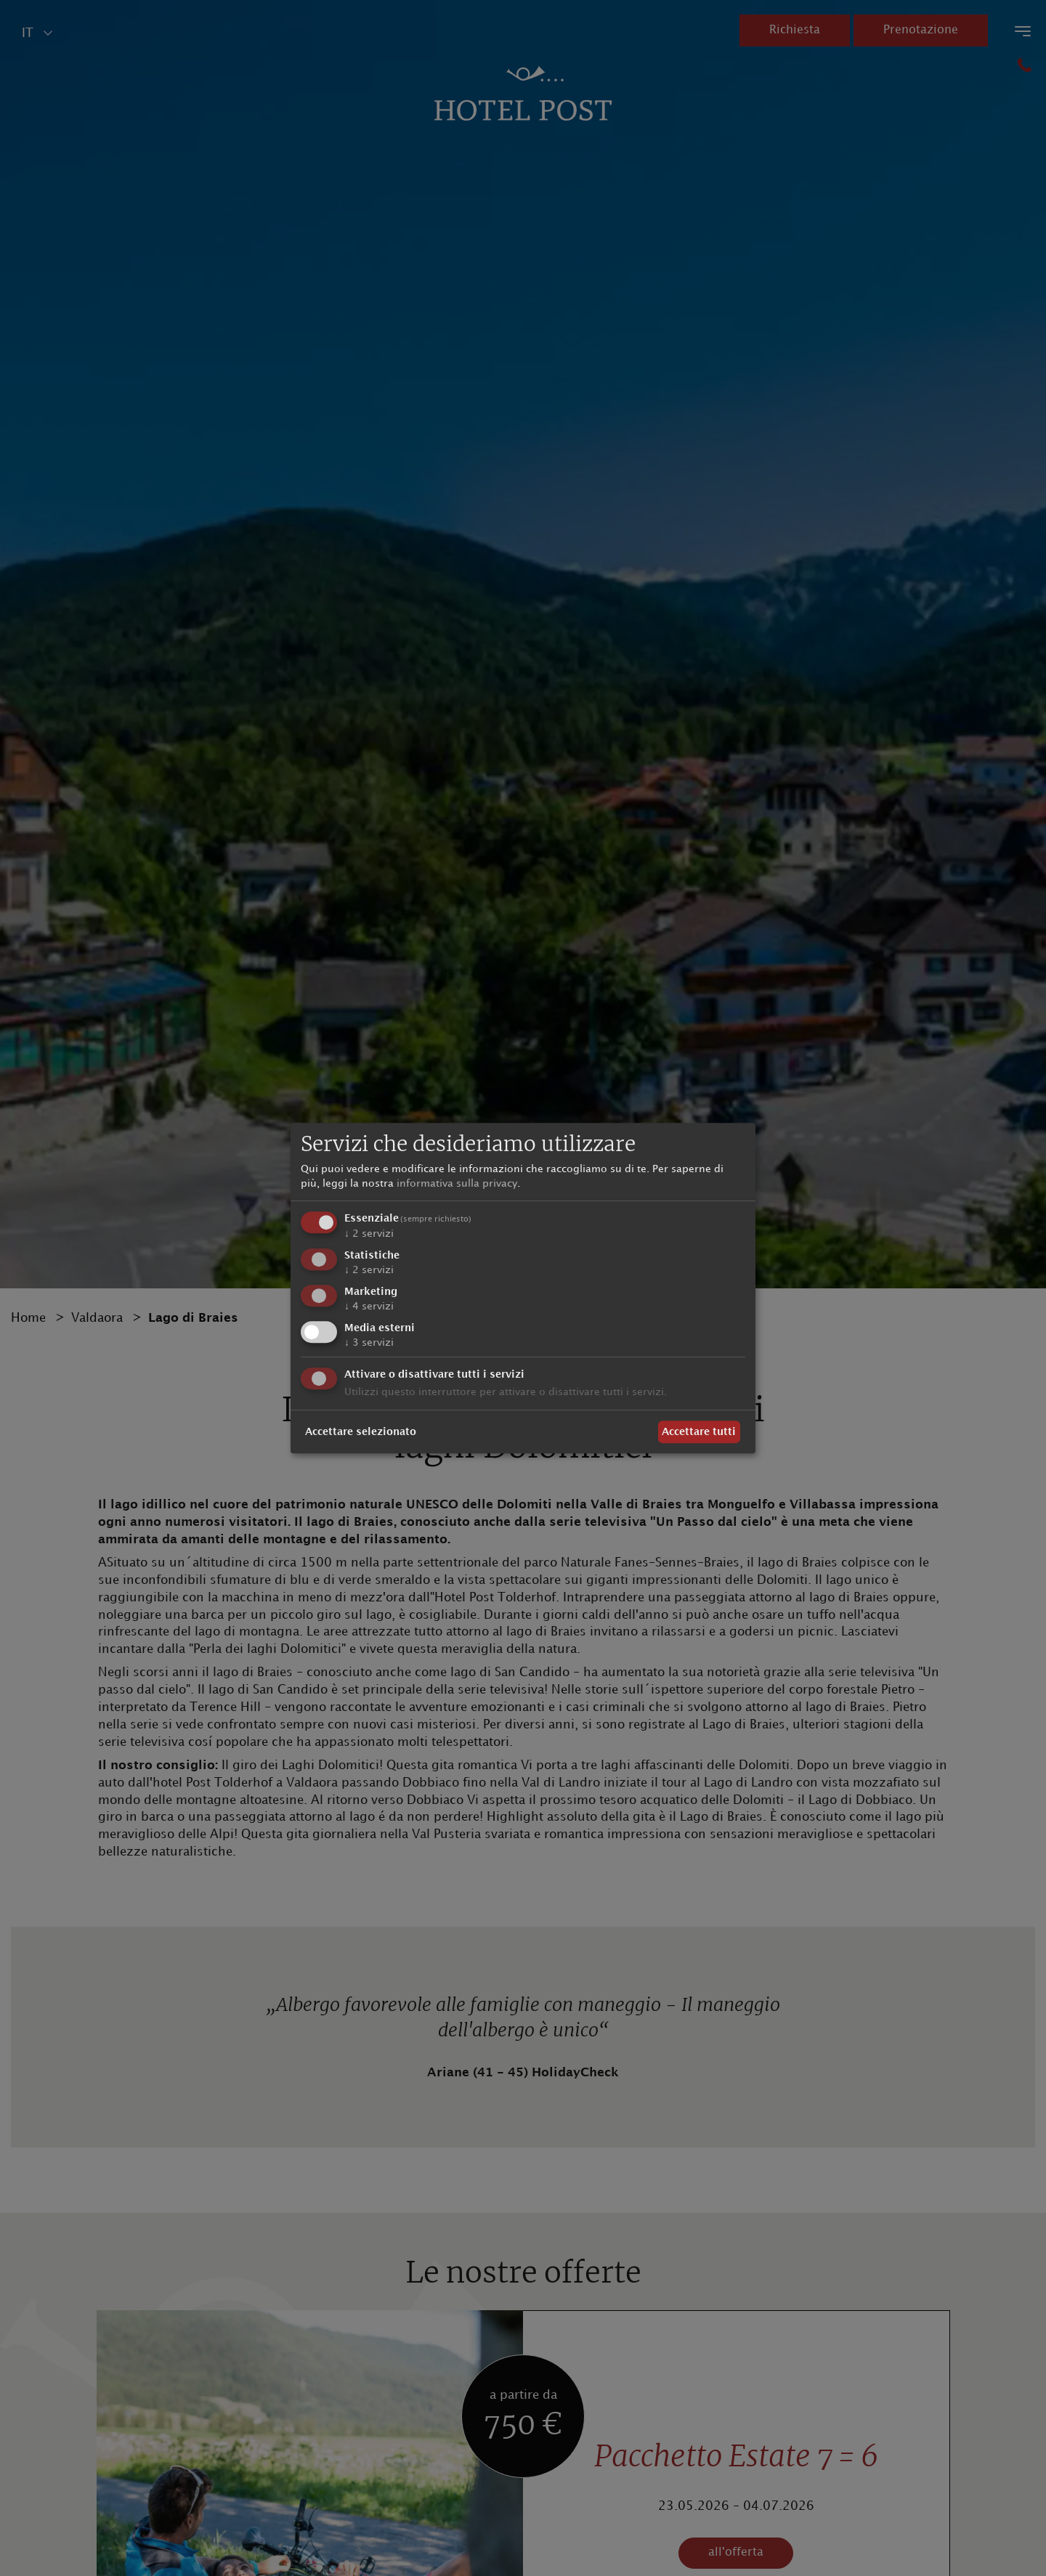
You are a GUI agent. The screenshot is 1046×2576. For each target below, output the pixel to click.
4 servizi (369, 1306)
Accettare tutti (699, 1432)
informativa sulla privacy (457, 1183)
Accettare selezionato (360, 1432)
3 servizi (369, 1342)
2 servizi (369, 1233)
